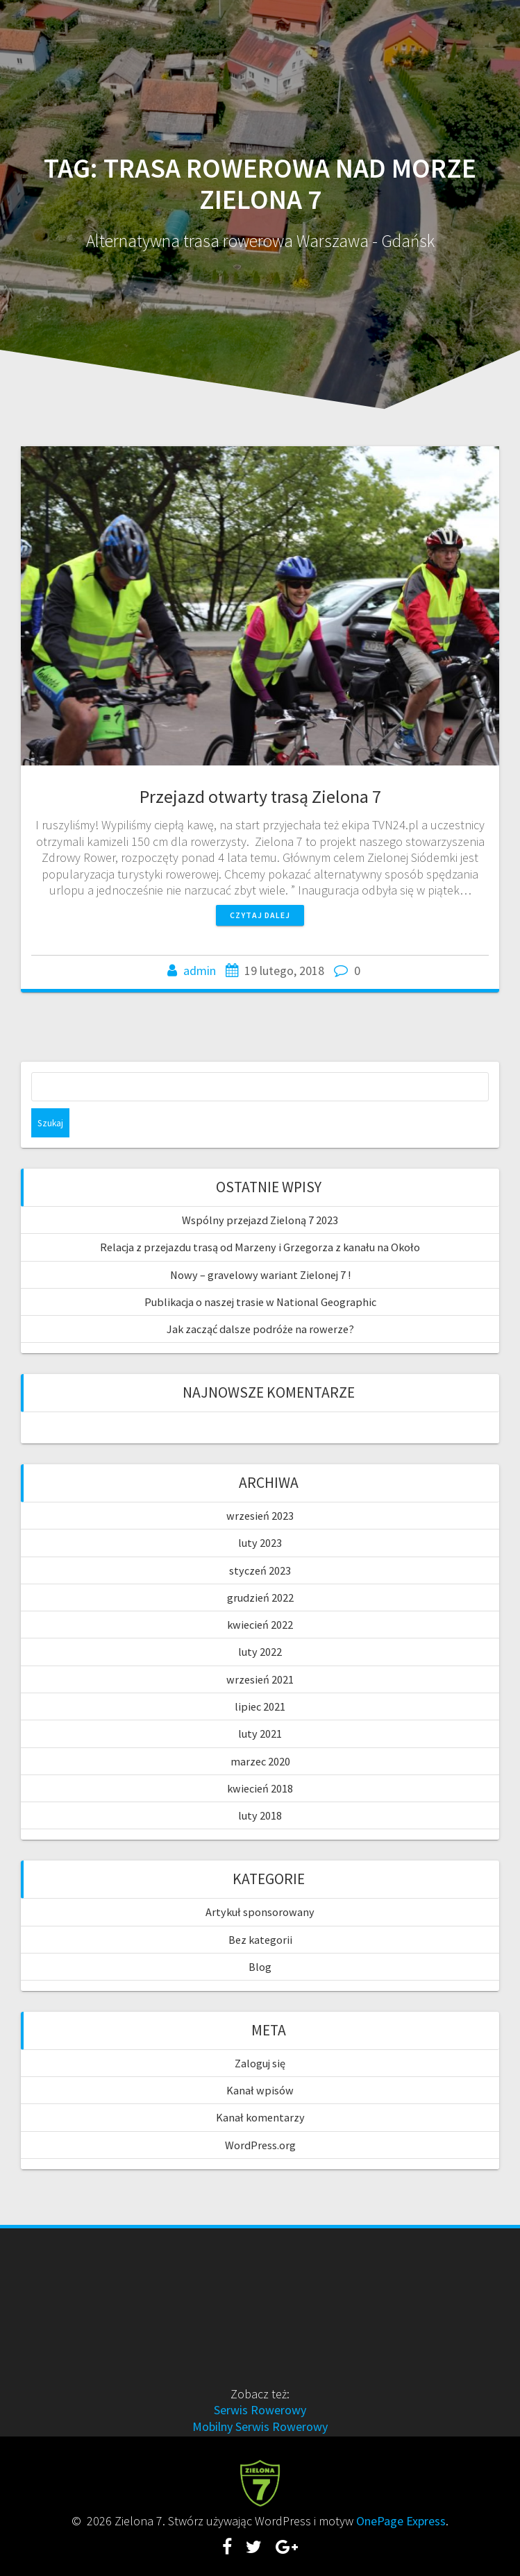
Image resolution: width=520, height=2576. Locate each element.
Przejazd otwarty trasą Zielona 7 (260, 796)
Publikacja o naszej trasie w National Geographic (260, 1302)
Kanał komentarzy (260, 2117)
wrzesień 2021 (260, 1679)
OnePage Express (401, 2521)
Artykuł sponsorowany (260, 1912)
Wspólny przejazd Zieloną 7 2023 (260, 1220)
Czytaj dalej (260, 915)
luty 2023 (260, 1543)
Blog (260, 1967)
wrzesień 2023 (260, 1516)
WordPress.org (260, 2145)
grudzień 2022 (260, 1597)
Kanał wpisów (260, 2090)
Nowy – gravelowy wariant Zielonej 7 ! (260, 1275)
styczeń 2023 (260, 1570)
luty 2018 (260, 1815)
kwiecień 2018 (260, 1788)
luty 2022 (260, 1652)
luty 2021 (260, 1733)
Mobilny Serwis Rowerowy (260, 2426)
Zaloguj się (260, 2063)
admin (199, 970)
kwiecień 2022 (260, 1625)
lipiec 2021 (260, 1706)
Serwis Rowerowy (260, 2410)
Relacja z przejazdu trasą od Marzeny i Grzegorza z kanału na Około (260, 1247)
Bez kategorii (260, 1940)
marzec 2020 (260, 1761)
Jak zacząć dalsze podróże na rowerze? (260, 1329)
